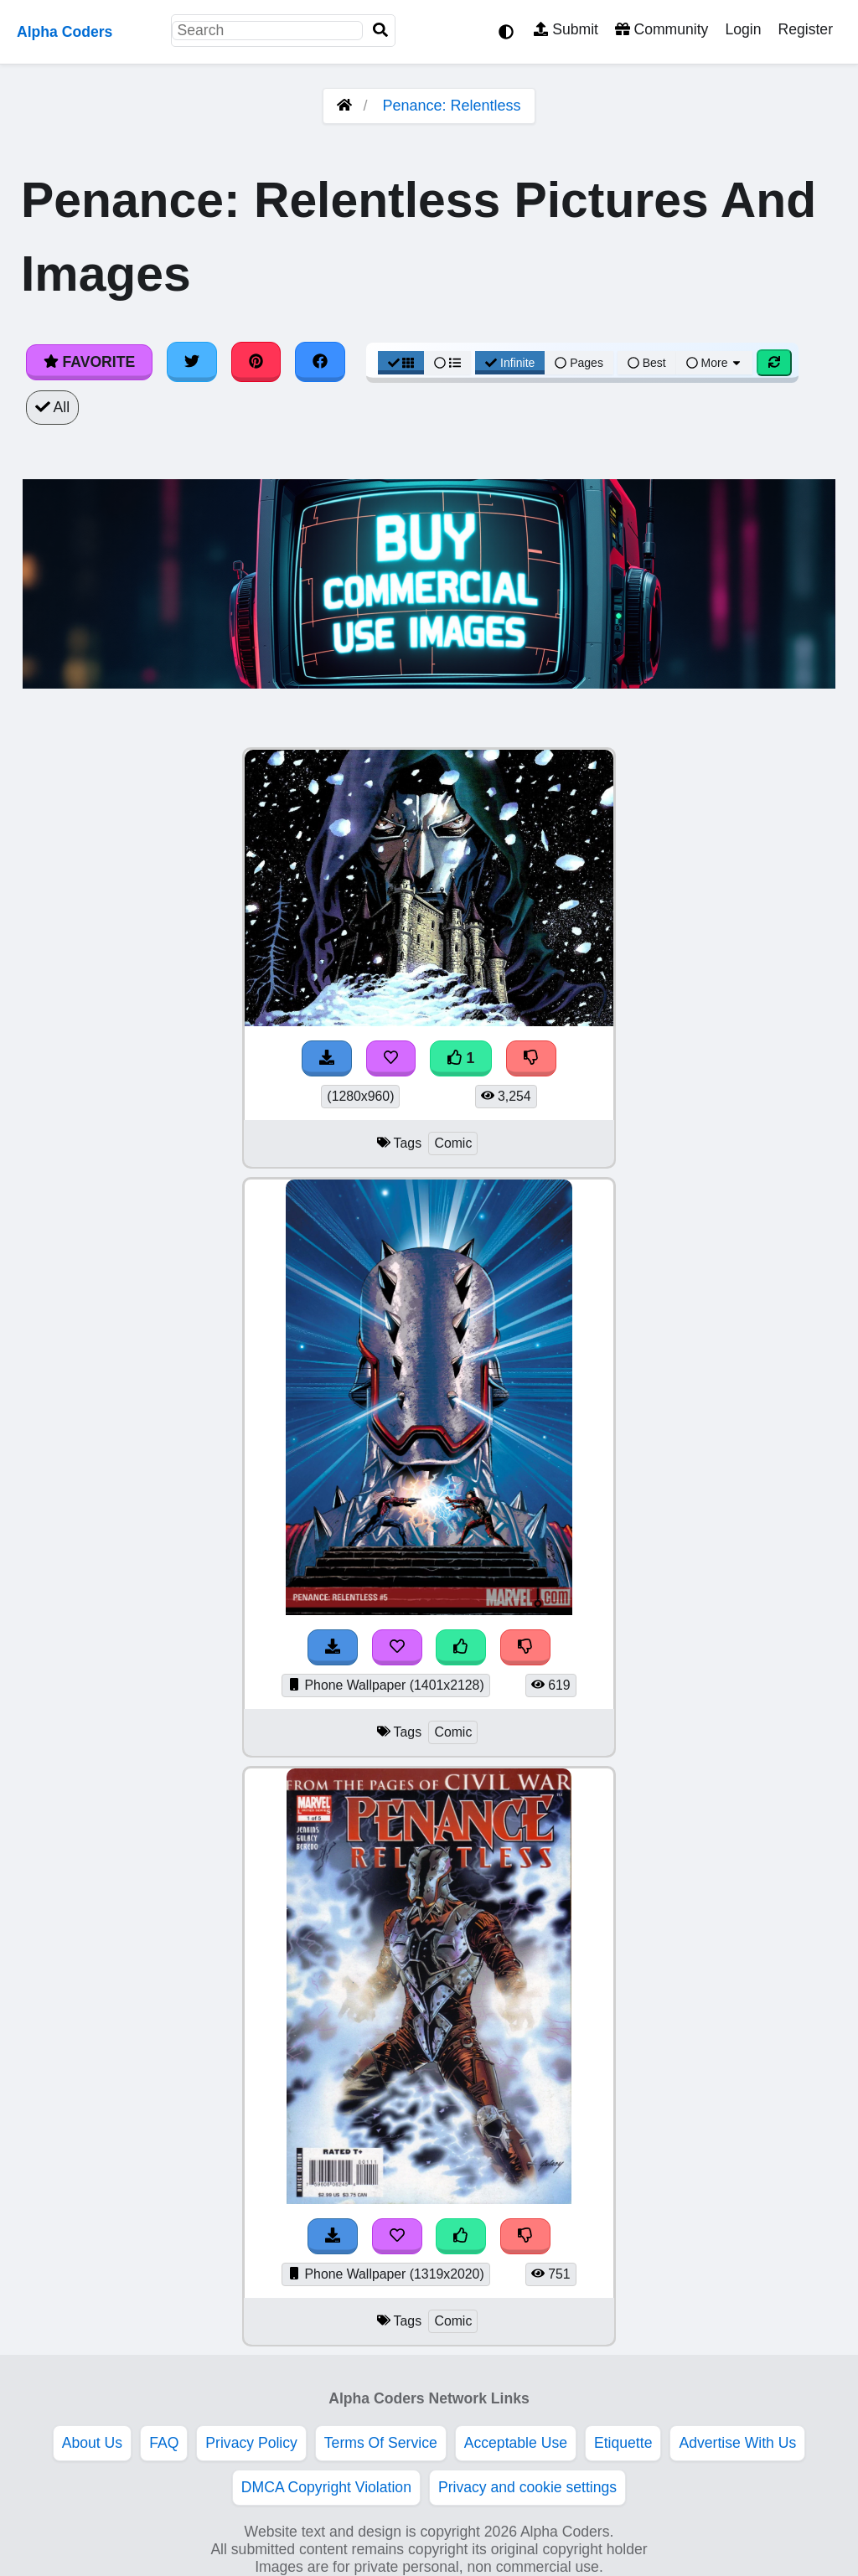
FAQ (163, 2442)
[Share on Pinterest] (256, 362)
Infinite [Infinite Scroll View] (510, 362)
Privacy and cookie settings (527, 2487)
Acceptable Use (515, 2442)
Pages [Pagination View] (579, 362)
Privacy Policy (251, 2442)
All (52, 407)
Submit (566, 29)
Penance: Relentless (451, 105)
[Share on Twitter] (192, 362)
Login (743, 29)
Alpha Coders (64, 31)
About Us (92, 2442)
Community (661, 29)
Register (805, 29)
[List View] (447, 362)
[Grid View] (401, 362)
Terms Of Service (380, 2442)
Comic (453, 1143)
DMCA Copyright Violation (326, 2487)
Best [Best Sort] (647, 362)
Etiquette (623, 2442)
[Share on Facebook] (320, 362)
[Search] (380, 30)
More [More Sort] (714, 362)
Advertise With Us (737, 2442)
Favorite (89, 362)
